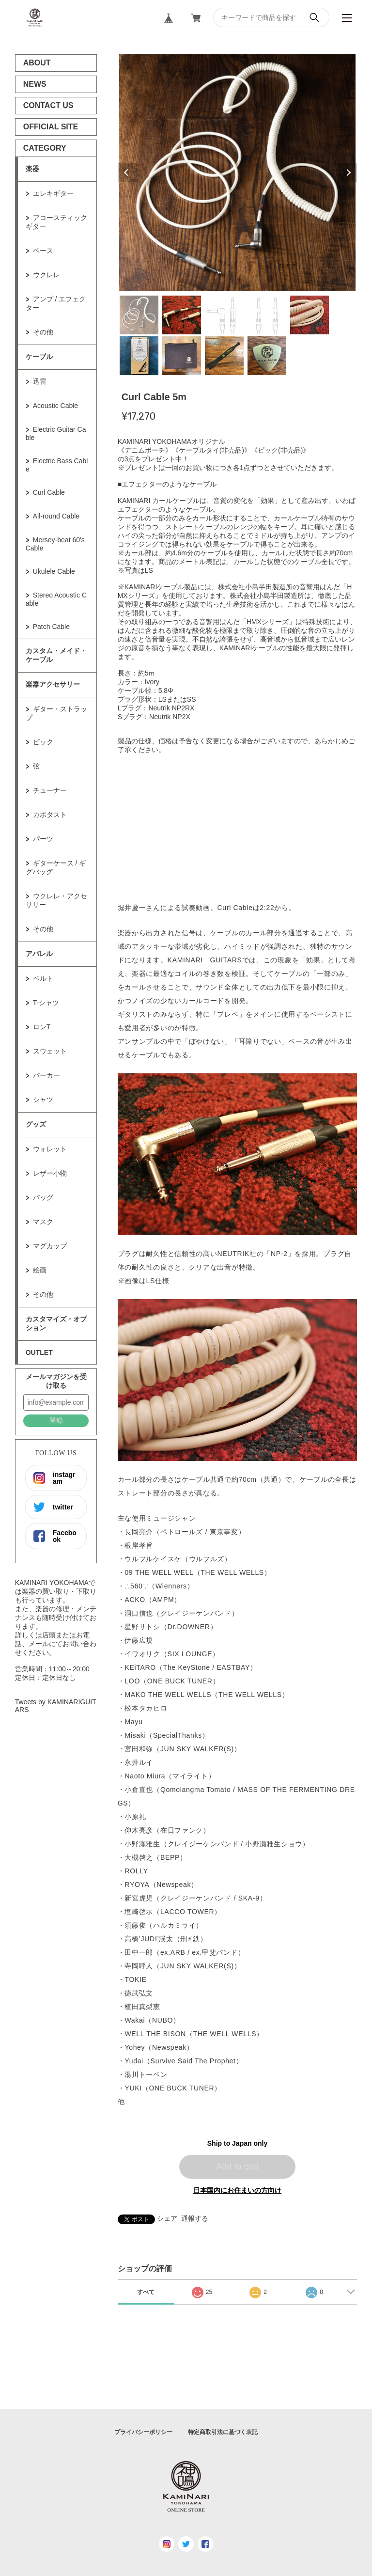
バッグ (43, 1197)
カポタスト (50, 814)
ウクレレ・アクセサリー (56, 900)
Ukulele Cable (54, 571)
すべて (146, 2292)
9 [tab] (267, 355)
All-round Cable (56, 516)
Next (347, 172)
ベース (43, 250)
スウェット (50, 1051)
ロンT (42, 1027)
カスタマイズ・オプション (56, 1323)
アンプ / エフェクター (56, 303)
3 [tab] (224, 315)
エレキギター (53, 193)
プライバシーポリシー (143, 2432)
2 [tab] (181, 315)
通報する (194, 2218)
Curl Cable (49, 492)
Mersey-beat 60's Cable (55, 544)
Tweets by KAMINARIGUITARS (55, 1705)
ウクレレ (46, 275)
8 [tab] (224, 355)
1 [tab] (139, 315)
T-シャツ (46, 1002)
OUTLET (39, 1352)
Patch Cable (51, 626)
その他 (43, 332)
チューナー (50, 790)
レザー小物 (50, 1173)
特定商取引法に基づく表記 (223, 2432)
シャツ (43, 1099)
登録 (56, 1420)
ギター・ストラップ (56, 713)
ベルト (43, 978)
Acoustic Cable (55, 405)
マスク (43, 1221)
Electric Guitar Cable (56, 433)
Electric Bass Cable (57, 465)
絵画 (39, 1270)
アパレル (39, 954)
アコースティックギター (56, 222)
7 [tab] (181, 355)
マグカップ (50, 1246)
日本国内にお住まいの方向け (237, 2190)
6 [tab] (139, 355)
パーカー (46, 1075)
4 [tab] (267, 315)
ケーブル (39, 357)
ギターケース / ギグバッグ (56, 867)
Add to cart (237, 2166)
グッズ (36, 1124)
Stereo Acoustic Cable (56, 599)
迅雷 (39, 381)
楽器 (32, 169)
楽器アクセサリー (53, 684)
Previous (127, 172)
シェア (167, 2218)
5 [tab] (309, 315)
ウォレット (50, 1149)
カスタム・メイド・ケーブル (56, 655)
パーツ (43, 839)
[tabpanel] (237, 172)
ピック (43, 742)
